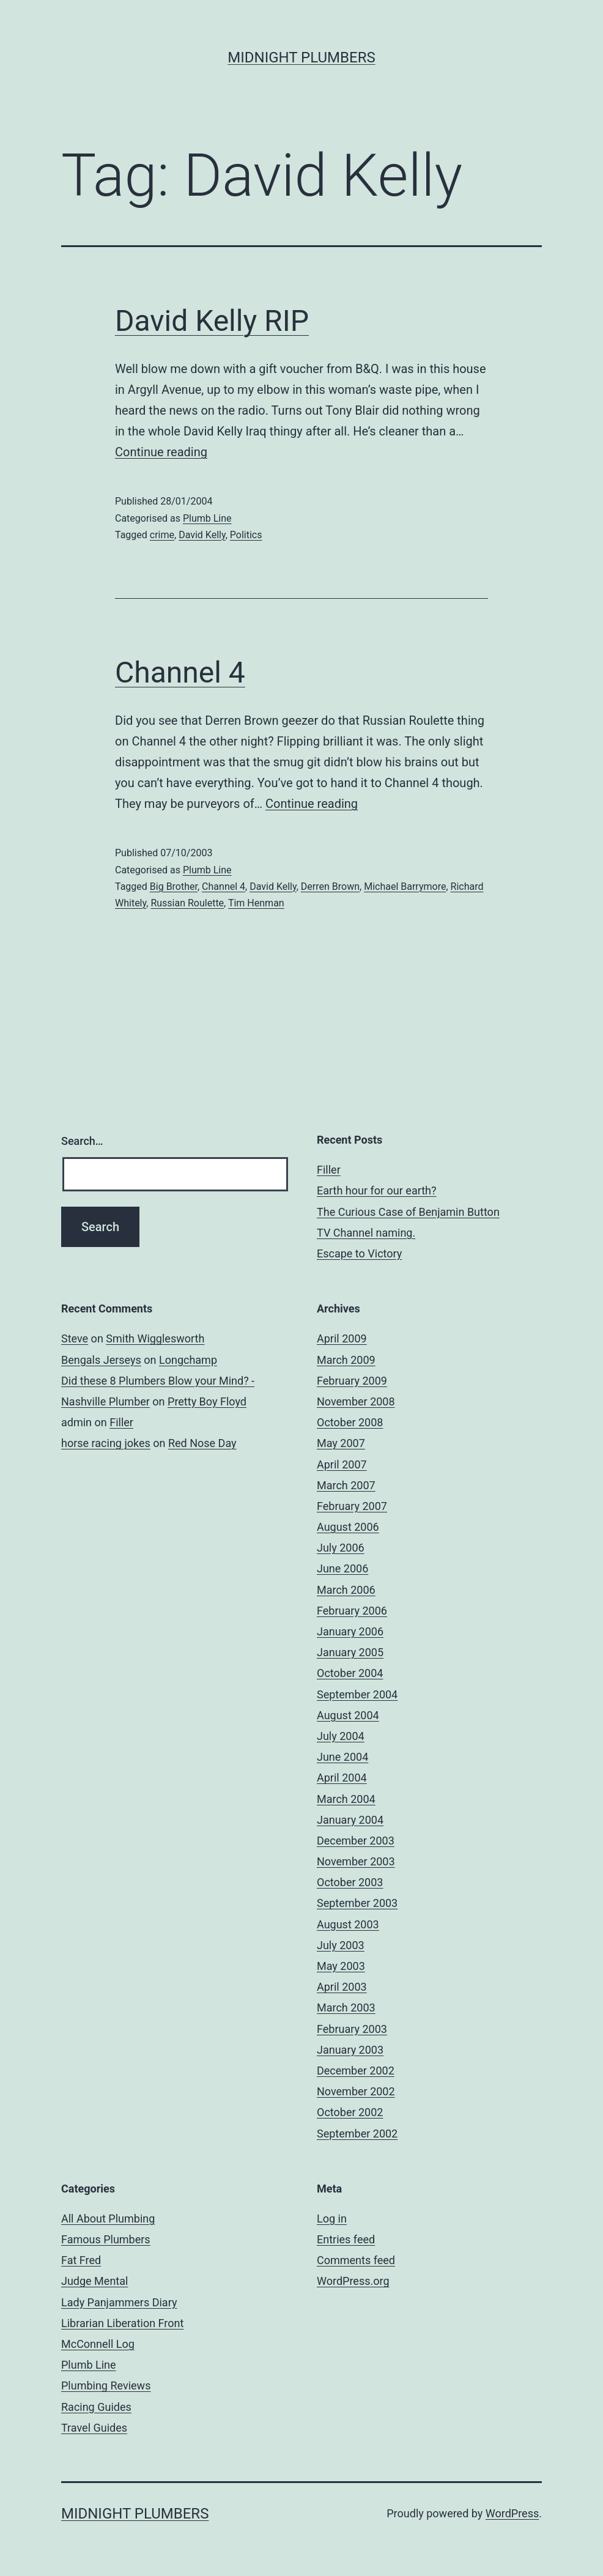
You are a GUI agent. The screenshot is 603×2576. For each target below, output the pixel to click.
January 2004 (350, 1819)
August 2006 (348, 1526)
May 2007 (341, 1443)
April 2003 (342, 1986)
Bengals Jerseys (101, 1359)
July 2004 (340, 1736)
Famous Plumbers (105, 2239)
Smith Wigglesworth (155, 1338)
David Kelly (202, 535)
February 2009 (352, 1380)
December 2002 (355, 2070)
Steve (74, 1338)
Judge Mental (94, 2280)
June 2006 (342, 1568)
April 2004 (342, 1777)
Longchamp (188, 1359)
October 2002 (350, 2112)
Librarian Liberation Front (122, 2323)
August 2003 (348, 1924)
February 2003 (352, 2029)
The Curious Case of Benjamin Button (408, 1211)
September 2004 (357, 1694)
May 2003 (341, 1966)
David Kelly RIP (212, 320)
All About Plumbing (108, 2218)
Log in (332, 2218)
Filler (329, 1169)
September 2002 (357, 2133)
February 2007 (352, 1506)
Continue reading (161, 452)
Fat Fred (81, 2260)
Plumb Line (207, 518)
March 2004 (346, 1799)
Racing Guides (96, 2406)
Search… (82, 1140)
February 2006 (352, 1610)
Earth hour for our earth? (377, 1190)
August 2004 (348, 1715)
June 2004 (342, 1756)
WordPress (512, 2513)
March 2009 (346, 1359)
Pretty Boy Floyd (207, 1401)
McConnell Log (98, 2343)
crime (162, 535)
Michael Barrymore (405, 886)
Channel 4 (180, 672)
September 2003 (357, 1903)
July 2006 (340, 1547)
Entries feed (346, 2239)
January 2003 (350, 2049)
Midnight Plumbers (301, 57)
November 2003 (356, 1861)
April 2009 (342, 1338)
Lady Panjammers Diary (119, 2302)
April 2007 (342, 1464)
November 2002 (356, 2091)
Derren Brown (330, 886)
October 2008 (350, 1422)
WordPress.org (353, 2280)
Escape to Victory (359, 1253)
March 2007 (346, 1485)
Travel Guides (94, 2427)
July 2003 (340, 1945)
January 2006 (350, 1631)
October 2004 (350, 1673)
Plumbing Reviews (105, 2385)
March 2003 (346, 2007)
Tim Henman (256, 903)
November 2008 (356, 1401)
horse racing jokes (105, 1443)
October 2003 (350, 1882)
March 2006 (346, 1589)
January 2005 (350, 1652)
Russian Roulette (187, 903)
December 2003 (355, 1840)
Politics (246, 535)
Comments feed (356, 2260)
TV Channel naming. (366, 1232)
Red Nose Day (202, 1443)
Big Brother (174, 886)
